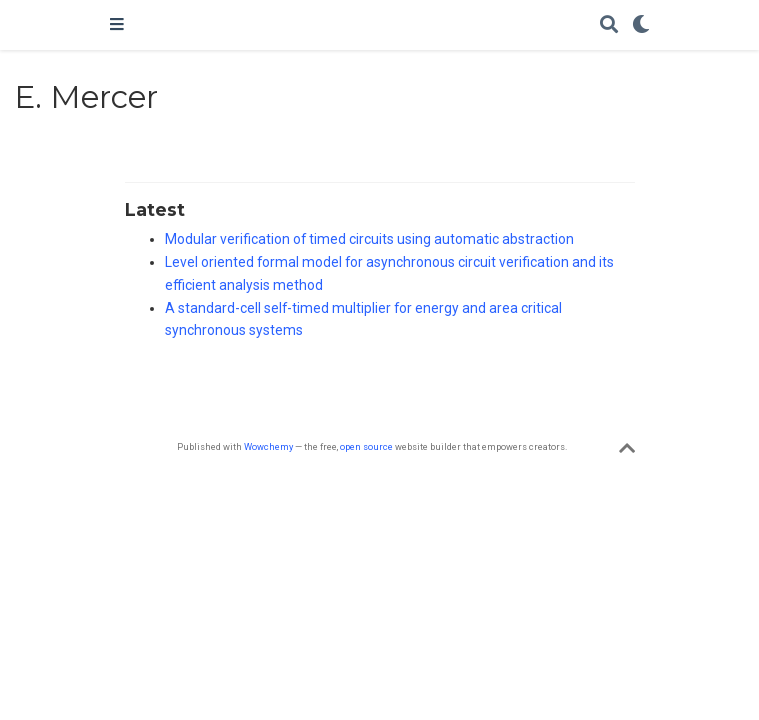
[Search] (609, 25)
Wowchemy (268, 446)
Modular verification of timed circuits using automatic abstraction (369, 239)
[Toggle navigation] (117, 25)
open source (366, 446)
